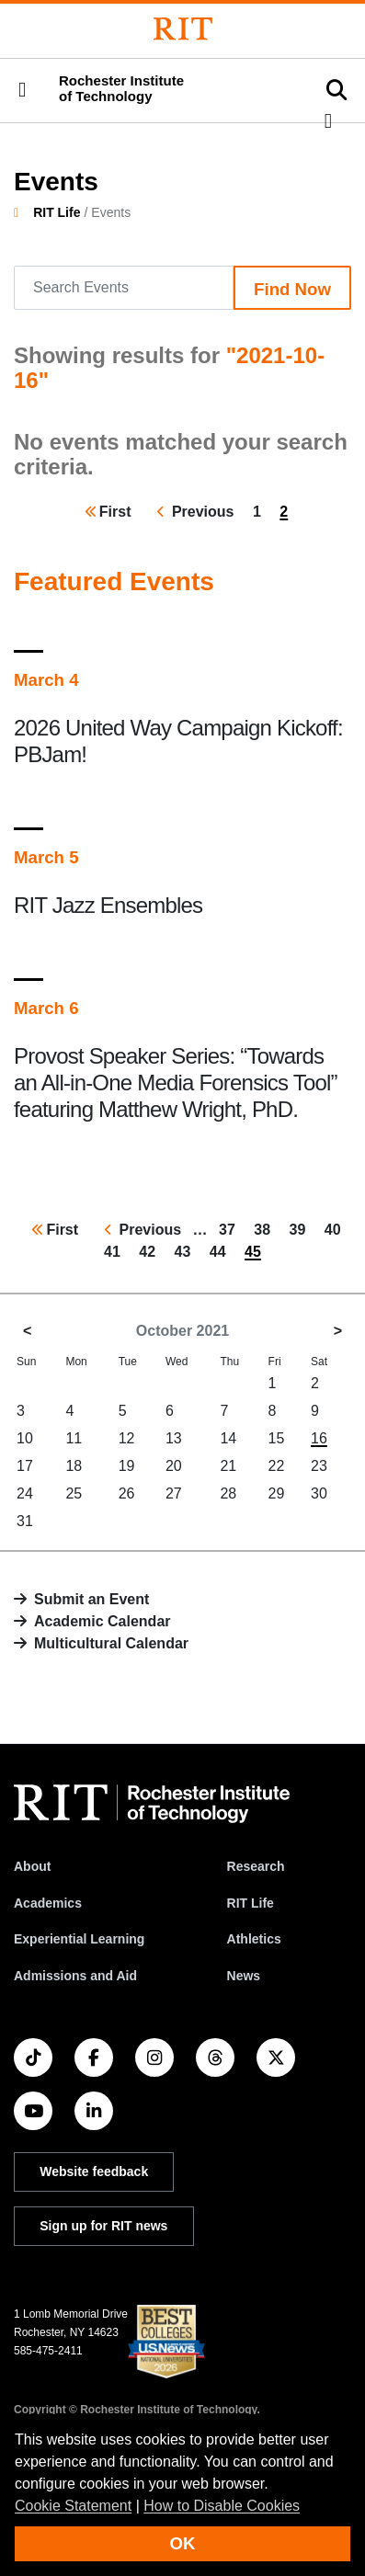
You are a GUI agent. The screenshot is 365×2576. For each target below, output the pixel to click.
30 (319, 1493)
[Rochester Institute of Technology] (183, 29)
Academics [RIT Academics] (48, 1903)
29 (276, 1493)
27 (173, 1493)
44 (222, 1250)
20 (173, 1466)
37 (231, 1228)
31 (25, 1521)
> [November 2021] (338, 1331)
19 (127, 1466)
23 (319, 1466)
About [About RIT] (32, 1866)
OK (183, 2543)
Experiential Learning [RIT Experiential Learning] (79, 1939)
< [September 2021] (27, 1331)
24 (25, 1493)
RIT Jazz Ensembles (108, 905)
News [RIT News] (244, 1975)
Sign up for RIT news (103, 2225)
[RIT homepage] (152, 1804)
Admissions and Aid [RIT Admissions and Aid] (75, 1975)
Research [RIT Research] (256, 1866)
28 (228, 1493)
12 (127, 1438)
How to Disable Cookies (221, 2505)
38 (266, 1228)
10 (25, 1438)
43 (187, 1250)
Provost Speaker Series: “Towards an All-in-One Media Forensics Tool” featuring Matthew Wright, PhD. (175, 1082)
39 (302, 1228)
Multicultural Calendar (111, 1643)
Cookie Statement (73, 2505)
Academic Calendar (102, 1621)
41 (116, 1250)
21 (228, 1466)
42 (151, 1250)
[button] (22, 90)
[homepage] (23, 212)
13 (173, 1438)
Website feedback (94, 2171)
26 (127, 1493)
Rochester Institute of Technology (121, 89)
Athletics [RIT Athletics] (254, 1939)
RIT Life (56, 212)
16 (319, 1438)
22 (276, 1466)
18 (73, 1466)
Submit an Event (91, 1599)
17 (25, 1466)
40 (336, 1228)
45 (256, 1254)
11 (73, 1438)
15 (276, 1438)
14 (228, 1438)
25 (73, 1493)
